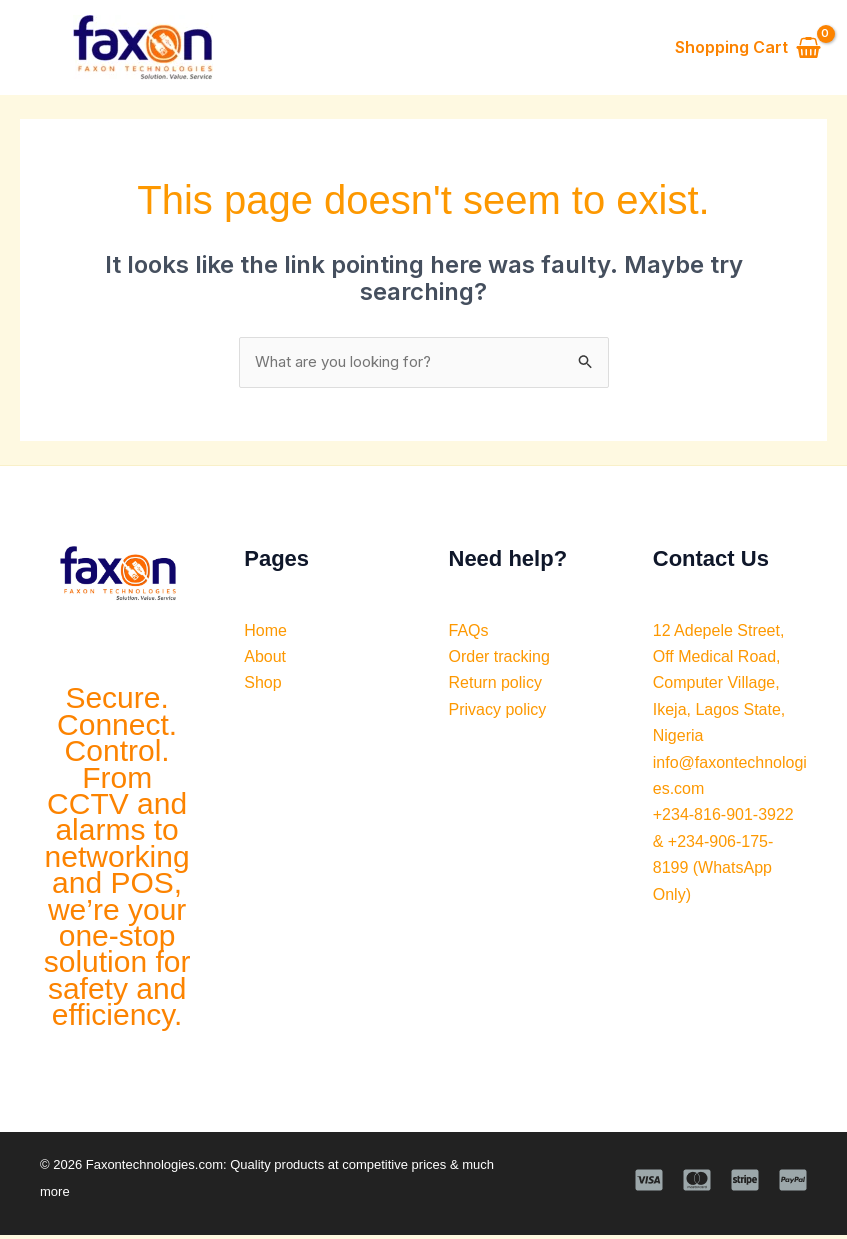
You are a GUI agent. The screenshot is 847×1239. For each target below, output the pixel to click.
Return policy (495, 686)
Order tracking (499, 660)
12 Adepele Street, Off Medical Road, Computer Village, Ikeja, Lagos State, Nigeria (719, 686)
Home (265, 633)
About (265, 660)
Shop (262, 686)
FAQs (469, 633)
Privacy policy (498, 712)
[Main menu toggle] (37, 48)
